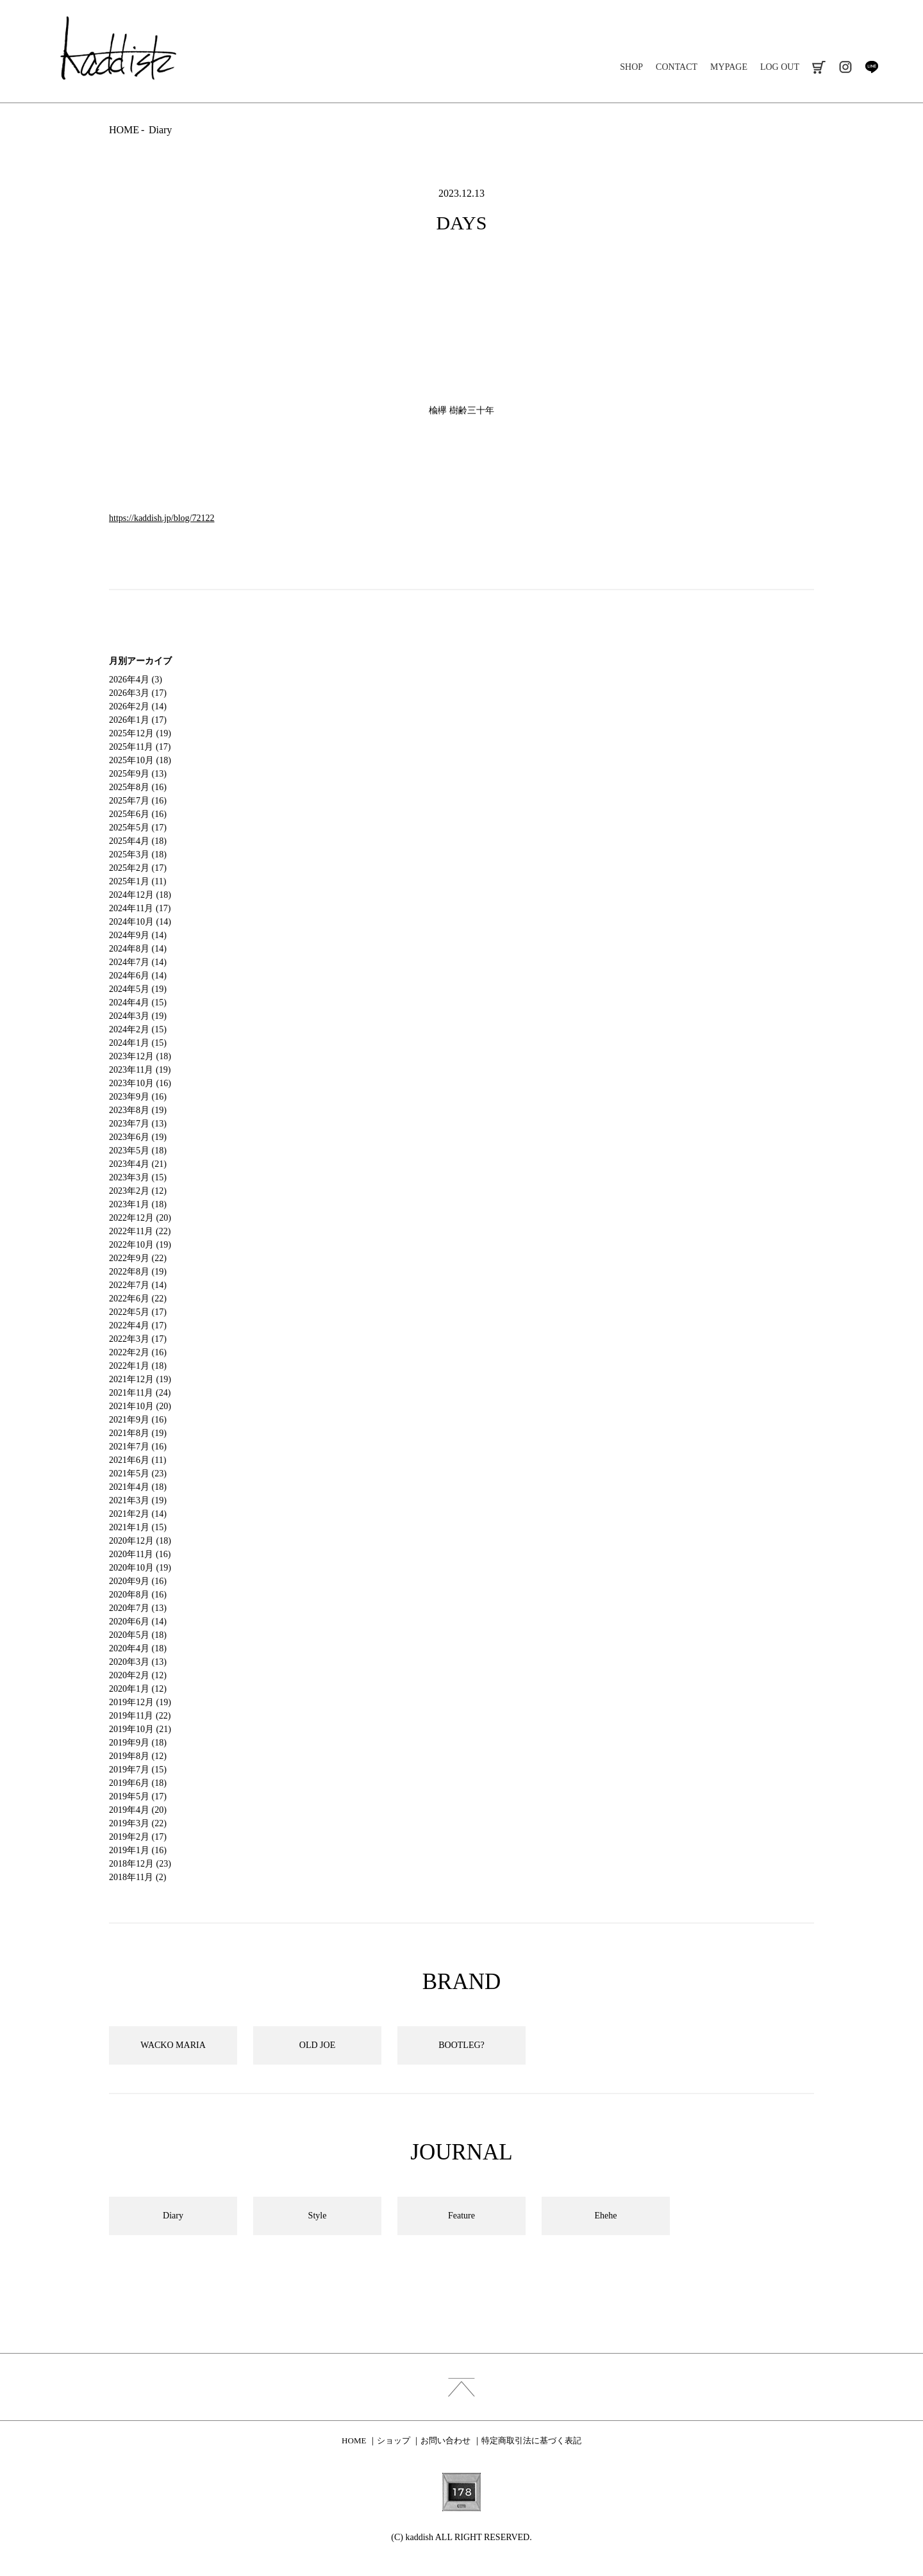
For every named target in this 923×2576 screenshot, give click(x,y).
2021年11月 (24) (139, 1393)
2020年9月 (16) (138, 1581)
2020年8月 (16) (138, 1594)
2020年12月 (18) (140, 1541)
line (871, 67)
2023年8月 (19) (138, 1110)
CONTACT (676, 67)
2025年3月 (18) (138, 854)
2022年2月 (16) (138, 1352)
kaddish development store (118, 48)
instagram (845, 67)
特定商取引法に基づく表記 (531, 2440)
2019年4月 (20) (138, 1810)
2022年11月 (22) (139, 1231)
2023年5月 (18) (138, 1150)
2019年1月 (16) (138, 1850)
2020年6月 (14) (138, 1621)
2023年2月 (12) (138, 1191)
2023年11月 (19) (139, 1070)
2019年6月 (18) (138, 1783)
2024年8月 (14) (138, 949)
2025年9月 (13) (138, 774)
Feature (461, 2215)
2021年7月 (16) (138, 1446)
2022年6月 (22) (138, 1298)
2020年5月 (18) (138, 1635)
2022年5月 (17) (138, 1312)
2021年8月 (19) (138, 1433)
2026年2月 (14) (138, 706)
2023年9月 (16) (138, 1097)
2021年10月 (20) (140, 1406)
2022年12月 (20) (140, 1218)
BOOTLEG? (461, 2045)
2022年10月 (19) (140, 1245)
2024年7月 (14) (138, 962)
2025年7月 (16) (138, 800)
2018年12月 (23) (140, 1864)
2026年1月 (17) (138, 720)
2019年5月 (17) (138, 1796)
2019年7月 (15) (138, 1769)
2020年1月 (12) (138, 1689)
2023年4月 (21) (138, 1164)
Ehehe (606, 2215)
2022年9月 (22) (138, 1258)
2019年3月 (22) (138, 1823)
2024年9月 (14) (138, 935)
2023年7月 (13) (138, 1123)
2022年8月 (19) (138, 1271)
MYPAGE (728, 67)
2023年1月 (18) (138, 1204)
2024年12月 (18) (140, 895)
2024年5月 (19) (138, 989)
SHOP (631, 67)
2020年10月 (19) (140, 1568)
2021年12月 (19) (140, 1379)
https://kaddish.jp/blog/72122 (162, 518)
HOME (124, 129)
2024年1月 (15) (138, 1043)
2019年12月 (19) (140, 1702)
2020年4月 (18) (138, 1648)
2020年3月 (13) (138, 1662)
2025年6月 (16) (138, 814)
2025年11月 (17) (139, 747)
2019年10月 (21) (140, 1729)
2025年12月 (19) (140, 733)
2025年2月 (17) (138, 868)
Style (317, 2215)
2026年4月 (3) (135, 679)
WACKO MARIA (173, 2045)
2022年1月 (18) (138, 1366)
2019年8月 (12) (138, 1756)
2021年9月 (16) (138, 1419)
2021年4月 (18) (138, 1487)
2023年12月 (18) (140, 1056)
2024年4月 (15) (138, 1002)
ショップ (393, 2440)
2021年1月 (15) (138, 1527)
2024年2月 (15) (138, 1029)
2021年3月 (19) (138, 1500)
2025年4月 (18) (138, 841)
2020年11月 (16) (139, 1554)
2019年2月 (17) (138, 1837)
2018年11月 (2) (137, 1877)
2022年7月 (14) (138, 1285)
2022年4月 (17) (138, 1325)
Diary (160, 129)
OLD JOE (317, 2045)
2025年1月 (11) (137, 881)
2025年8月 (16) (138, 787)
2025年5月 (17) (138, 827)
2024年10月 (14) (140, 922)
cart (819, 67)
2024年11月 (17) (139, 908)
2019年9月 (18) (138, 1742)
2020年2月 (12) (138, 1675)
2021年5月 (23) (138, 1473)
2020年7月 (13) (138, 1608)
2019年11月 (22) (139, 1716)
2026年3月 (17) (138, 693)
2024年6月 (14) (138, 975)
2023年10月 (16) (140, 1083)
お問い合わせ (445, 2440)
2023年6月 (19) (138, 1137)
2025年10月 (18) (140, 760)
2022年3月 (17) (138, 1339)
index (461, 2387)
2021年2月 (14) (138, 1514)
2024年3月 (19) (138, 1016)
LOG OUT (779, 67)
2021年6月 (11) (137, 1460)
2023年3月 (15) (138, 1177)
